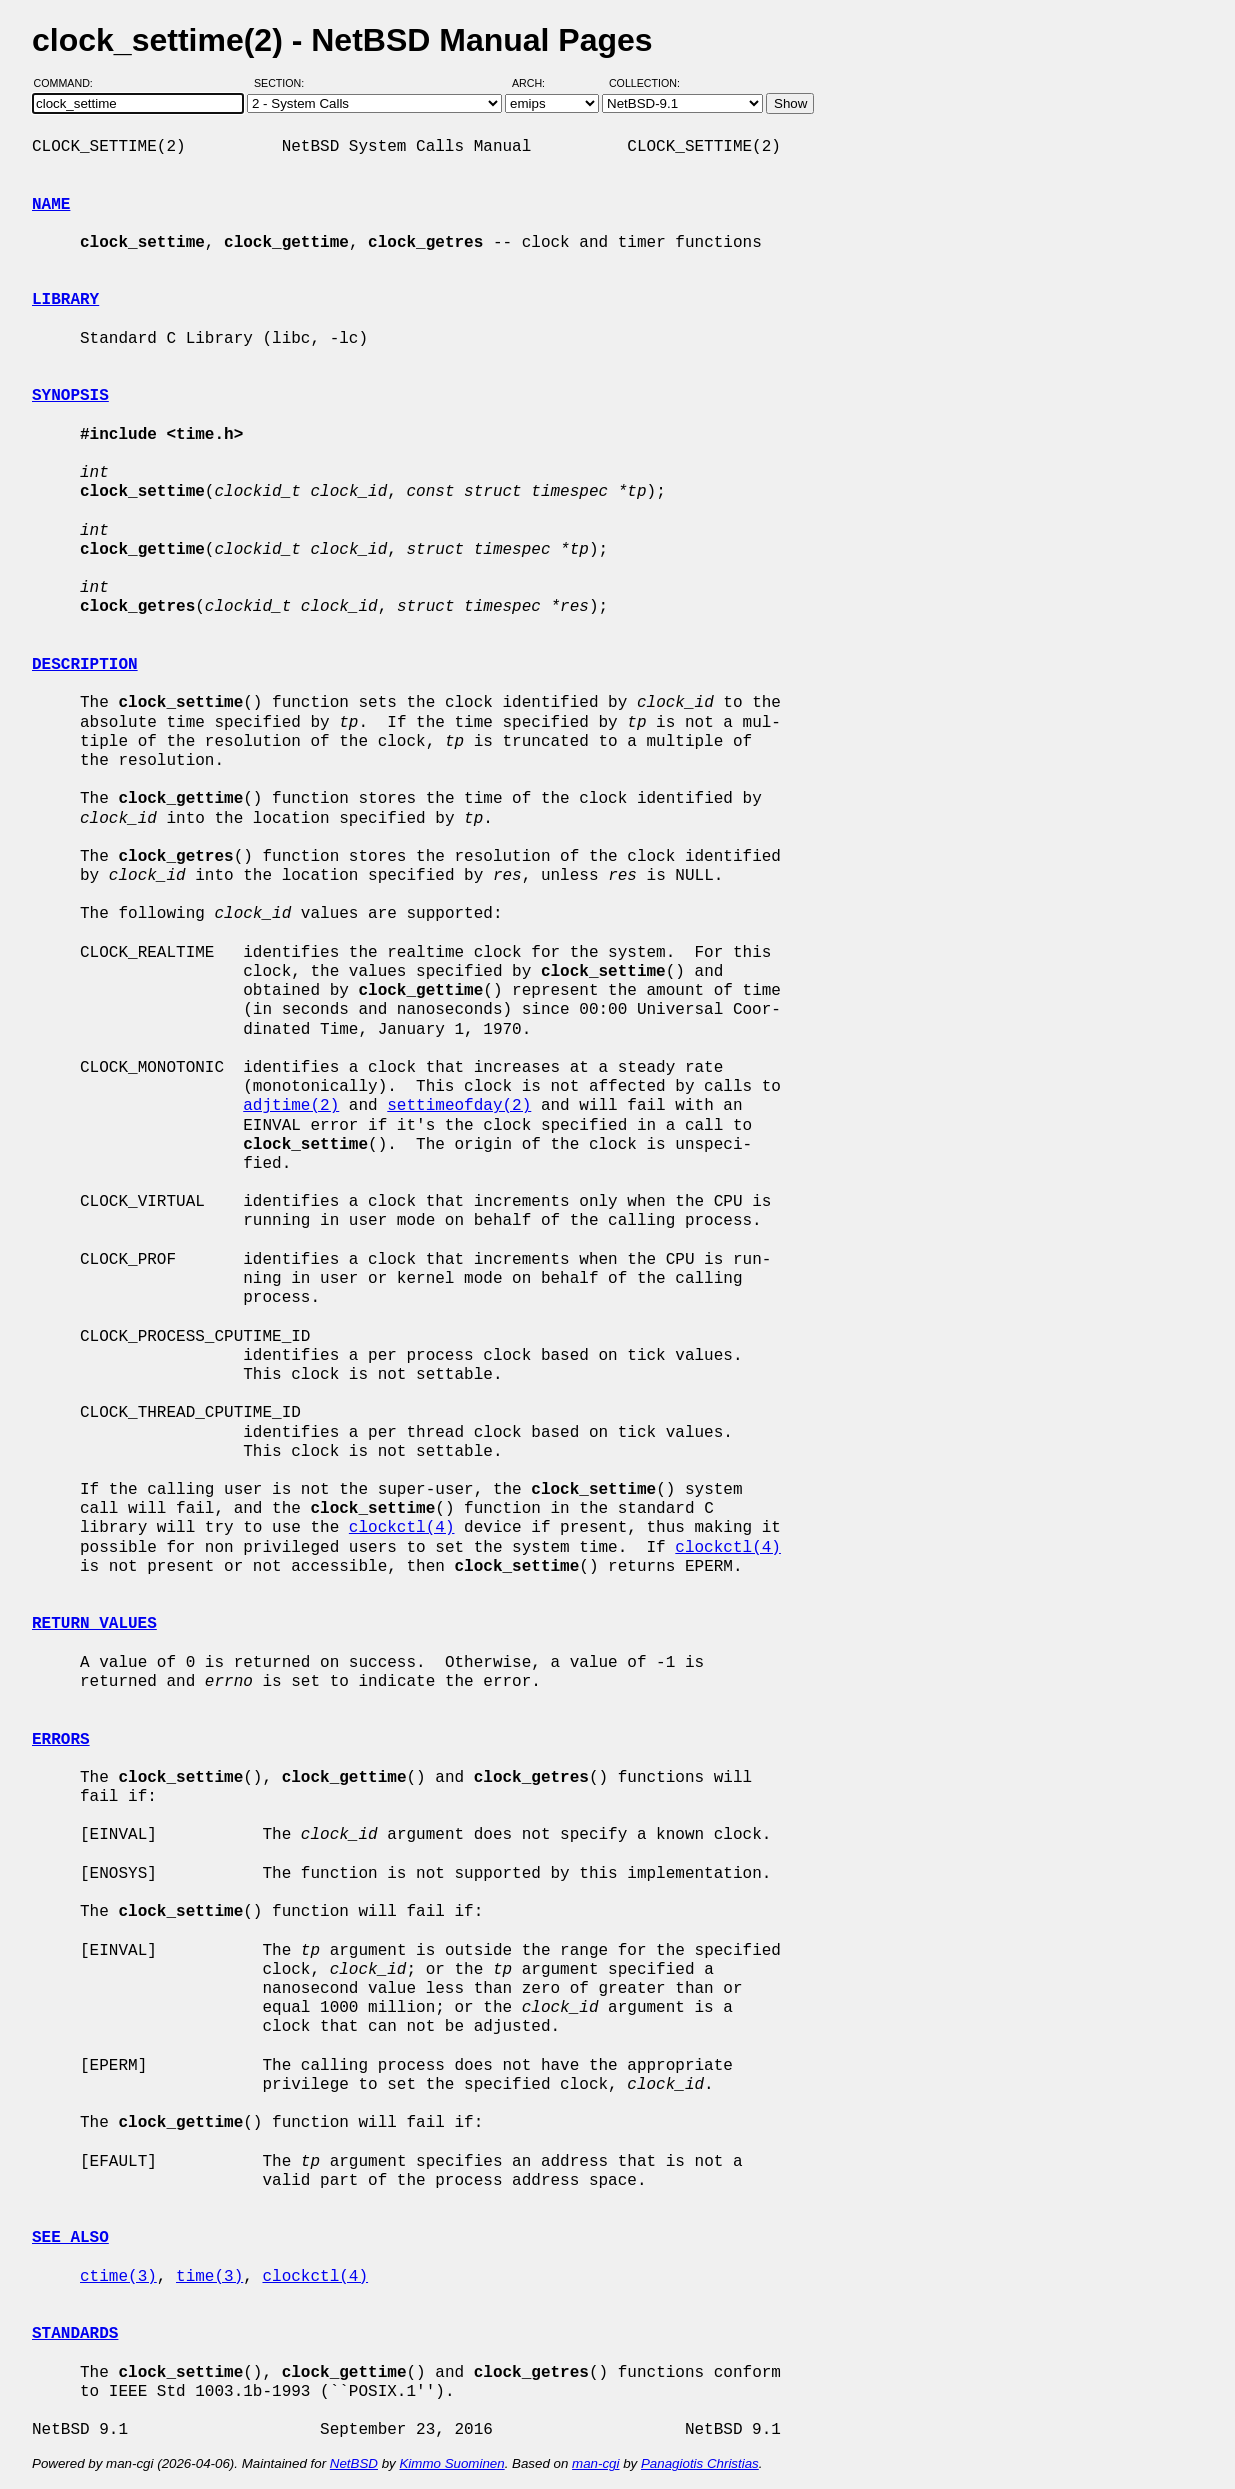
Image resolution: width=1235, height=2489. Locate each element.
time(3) (209, 2277)
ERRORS (61, 1740)
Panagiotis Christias (700, 2463)
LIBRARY (65, 300)
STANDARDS (75, 2334)
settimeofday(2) (459, 1106)
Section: (283, 83)
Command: (69, 83)
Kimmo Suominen (451, 2463)
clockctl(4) (402, 1528)
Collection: (644, 83)
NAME (51, 205)
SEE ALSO (70, 2238)
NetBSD (354, 2463)
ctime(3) (118, 2277)
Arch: (537, 83)
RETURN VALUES (94, 1624)
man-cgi (595, 2463)
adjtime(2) (291, 1106)
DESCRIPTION (85, 665)
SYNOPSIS (70, 396)
